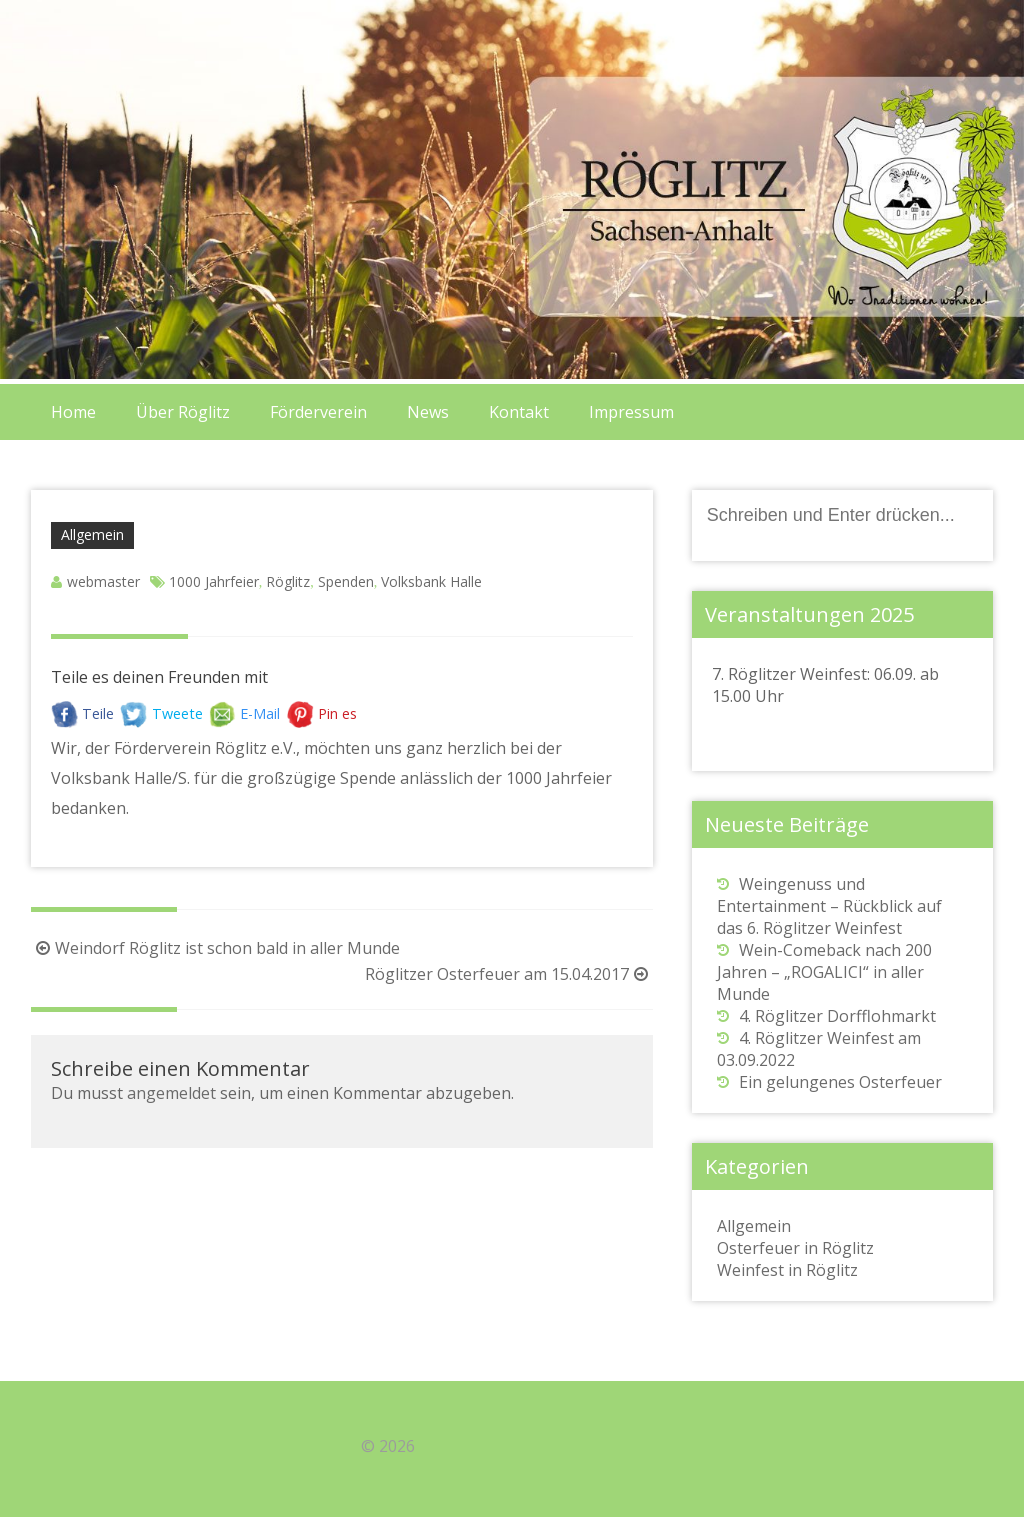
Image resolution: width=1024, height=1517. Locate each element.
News (428, 412)
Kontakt (519, 412)
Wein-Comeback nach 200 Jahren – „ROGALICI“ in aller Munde (824, 972)
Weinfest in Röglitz (787, 1270)
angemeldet (171, 1093)
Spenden (346, 581)
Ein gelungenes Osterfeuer (840, 1082)
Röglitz (288, 581)
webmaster (103, 581)
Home (73, 412)
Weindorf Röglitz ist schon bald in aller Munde (215, 948)
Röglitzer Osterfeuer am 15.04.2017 (509, 974)
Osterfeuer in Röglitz (795, 1248)
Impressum (631, 412)
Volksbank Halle (431, 581)
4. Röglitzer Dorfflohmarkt (837, 1016)
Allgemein (92, 534)
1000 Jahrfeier (214, 581)
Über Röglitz (183, 412)
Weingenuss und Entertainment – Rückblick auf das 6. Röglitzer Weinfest (829, 906)
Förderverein (318, 412)
